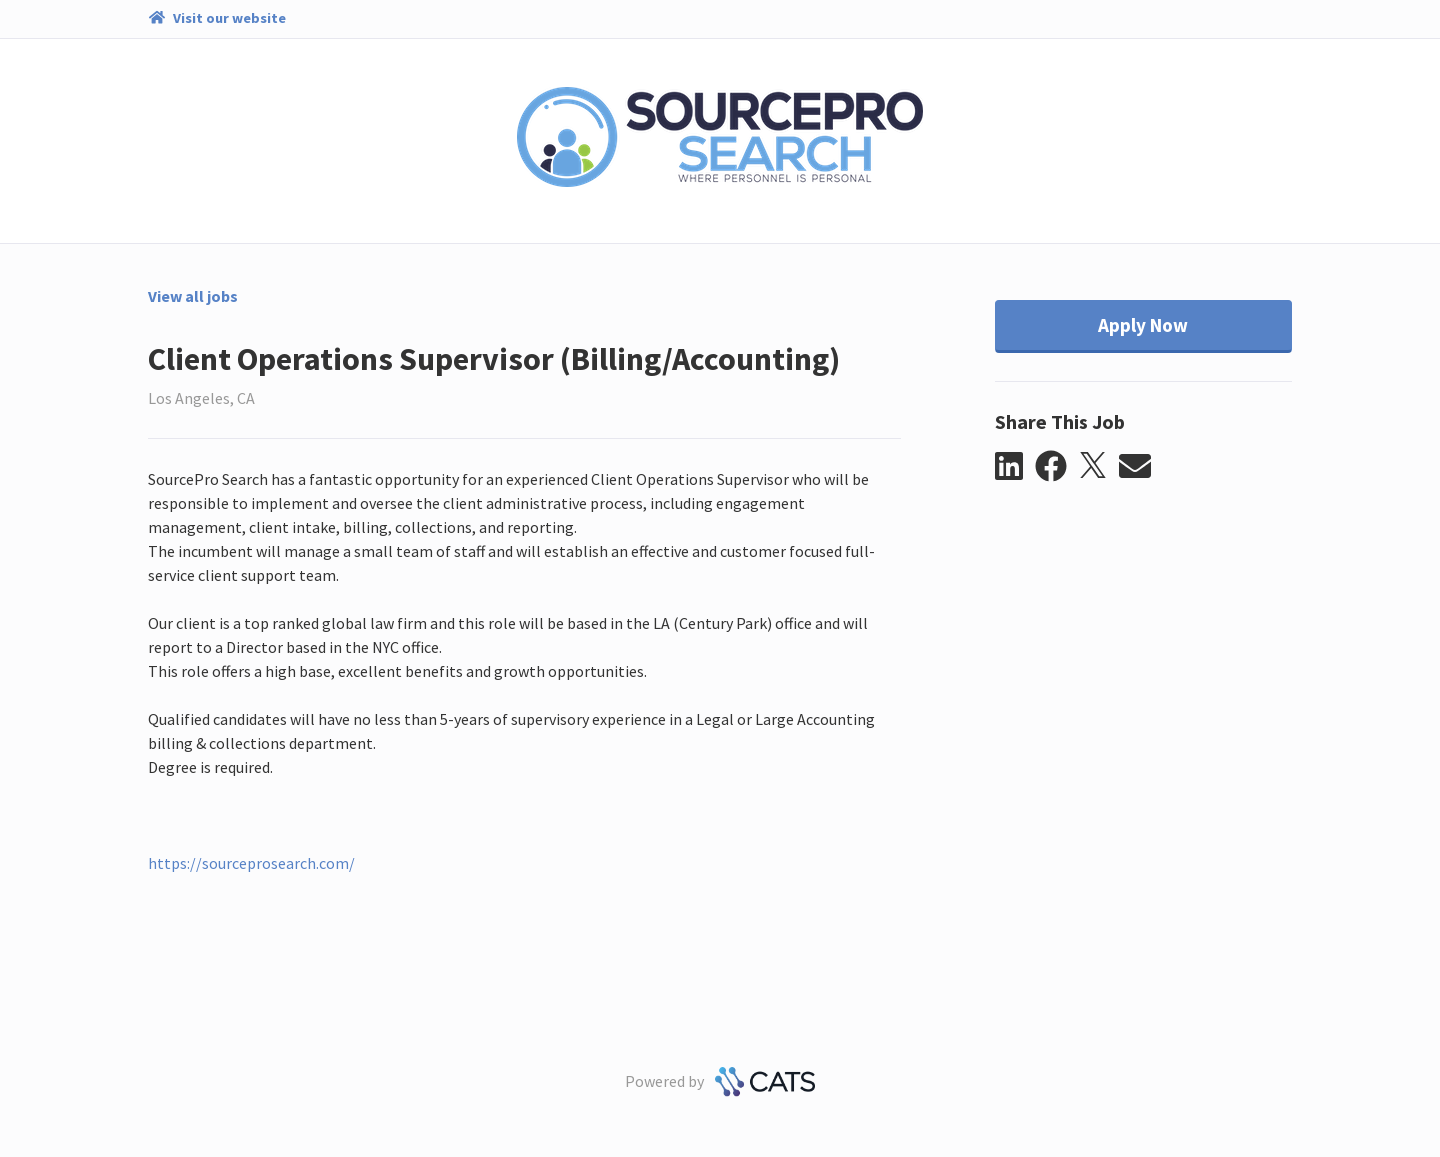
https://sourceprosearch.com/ (251, 863)
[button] (1015, 467)
